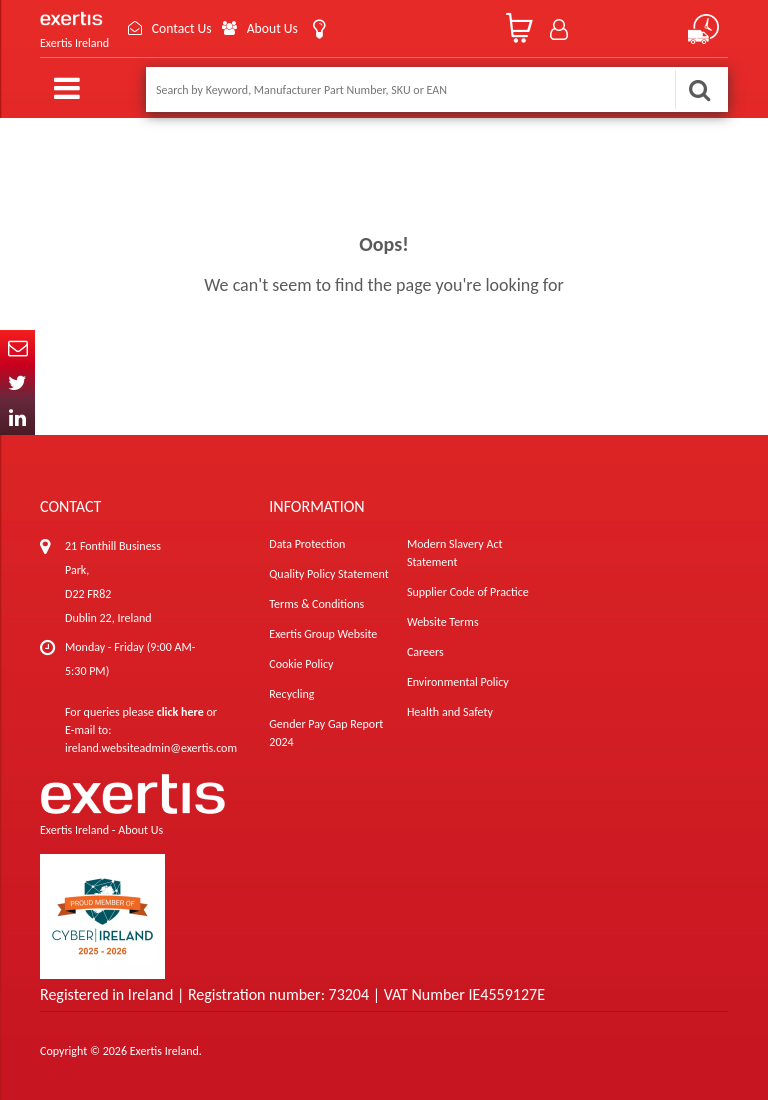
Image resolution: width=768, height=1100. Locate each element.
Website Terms (443, 622)
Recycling (291, 694)
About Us (276, 28)
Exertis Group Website (323, 634)
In (17, 417)
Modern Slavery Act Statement (455, 553)
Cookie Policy (301, 664)
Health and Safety (450, 712)
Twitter (17, 382)
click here (180, 712)
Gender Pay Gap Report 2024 (326, 733)
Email (17, 347)
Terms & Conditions (316, 604)
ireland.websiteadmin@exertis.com (151, 748)
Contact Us (184, 28)
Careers (425, 652)
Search (699, 89)
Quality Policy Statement (328, 574)
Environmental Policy (458, 682)
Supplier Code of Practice (468, 592)
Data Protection (307, 544)
